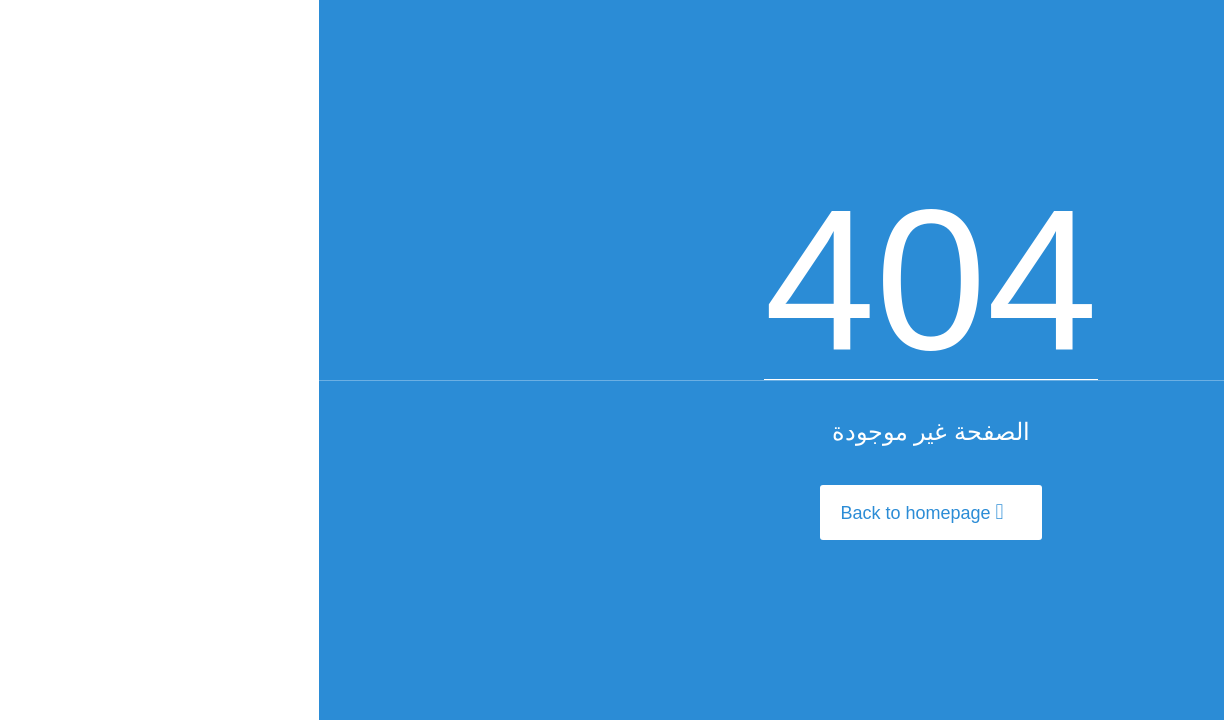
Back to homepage (602, 512)
